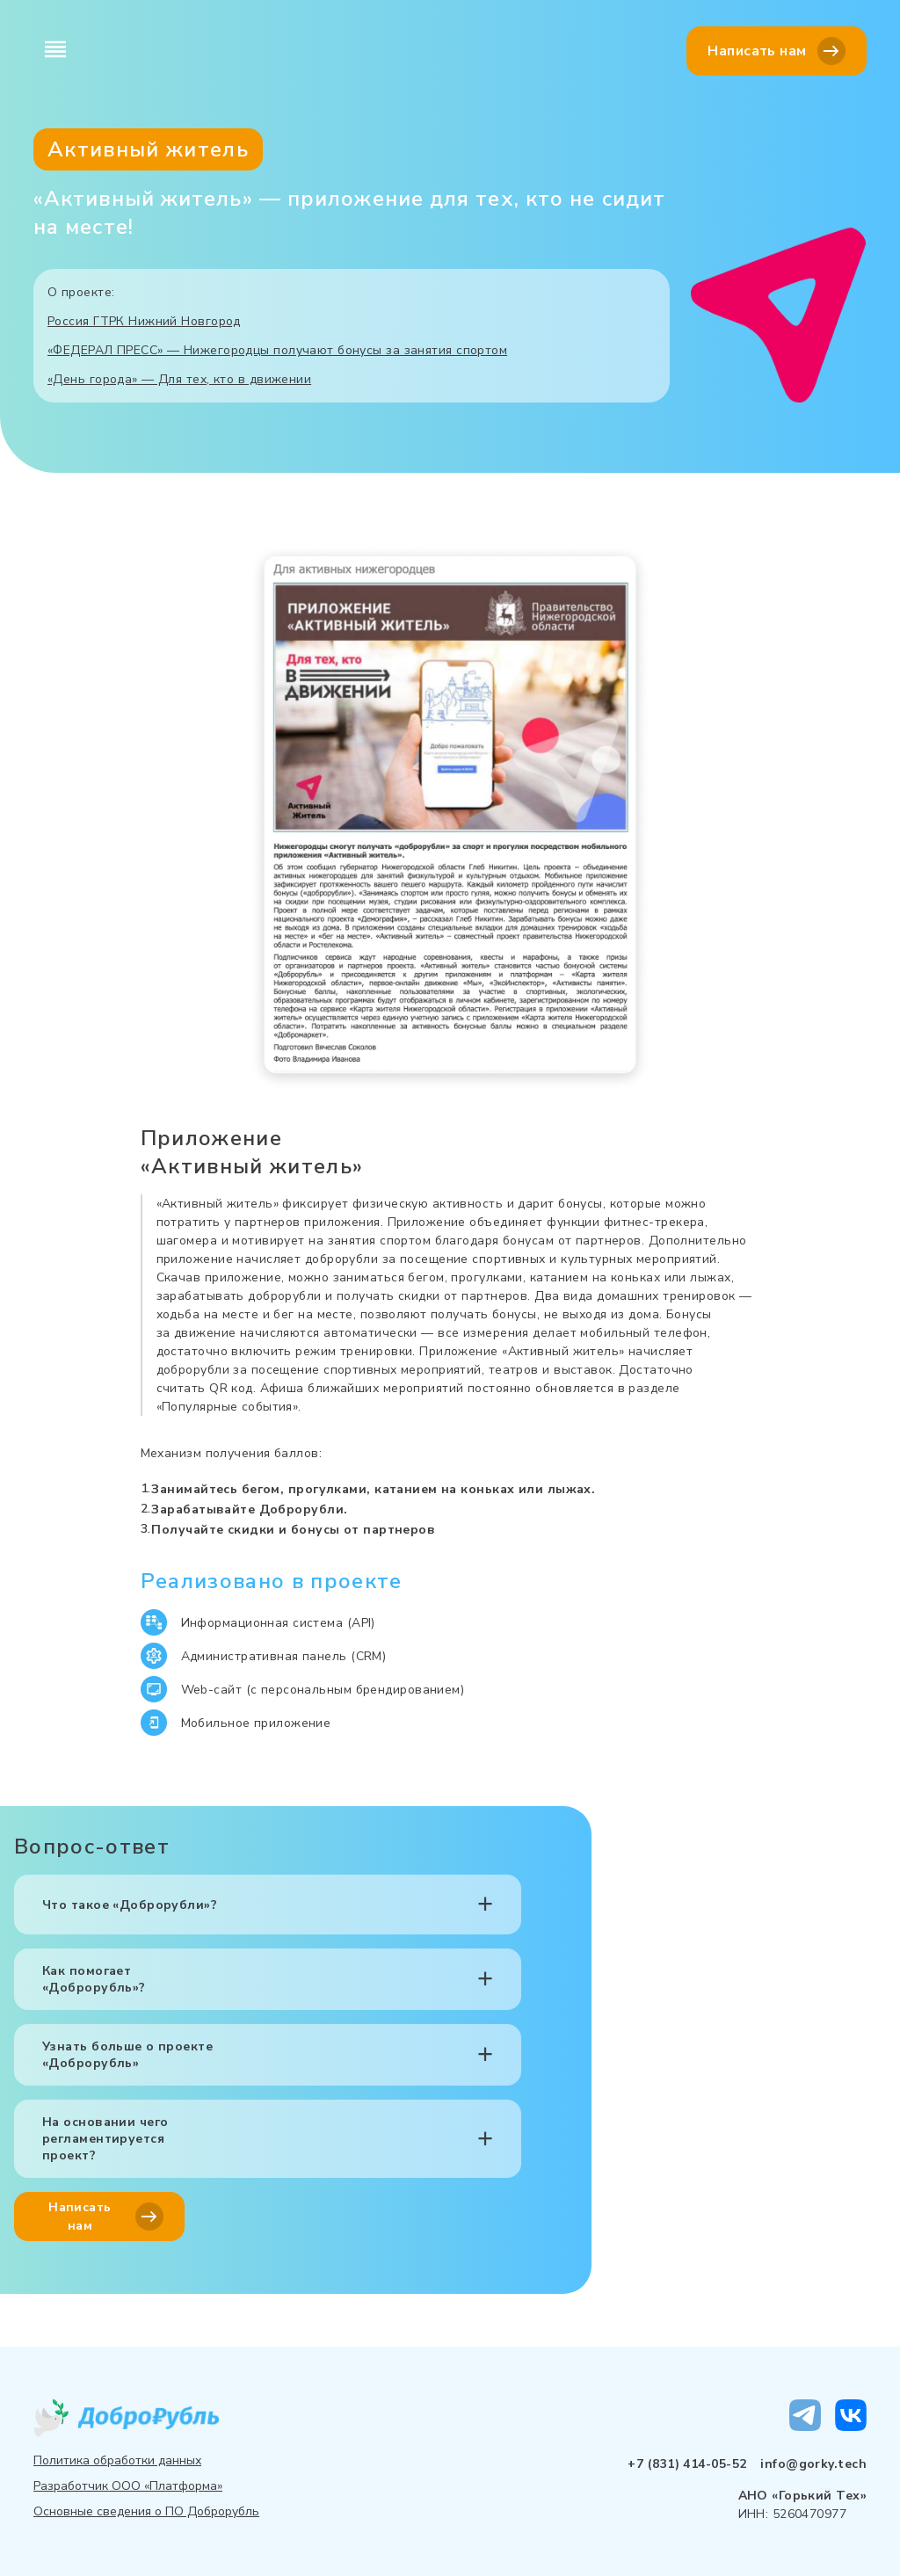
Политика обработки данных (117, 2460)
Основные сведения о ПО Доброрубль (146, 2511)
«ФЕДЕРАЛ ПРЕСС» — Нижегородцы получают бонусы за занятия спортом (277, 350)
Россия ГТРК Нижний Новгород (144, 321)
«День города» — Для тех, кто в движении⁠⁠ (179, 379)
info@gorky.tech (813, 2464)
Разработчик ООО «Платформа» (127, 2486)
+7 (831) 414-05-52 (687, 2464)
